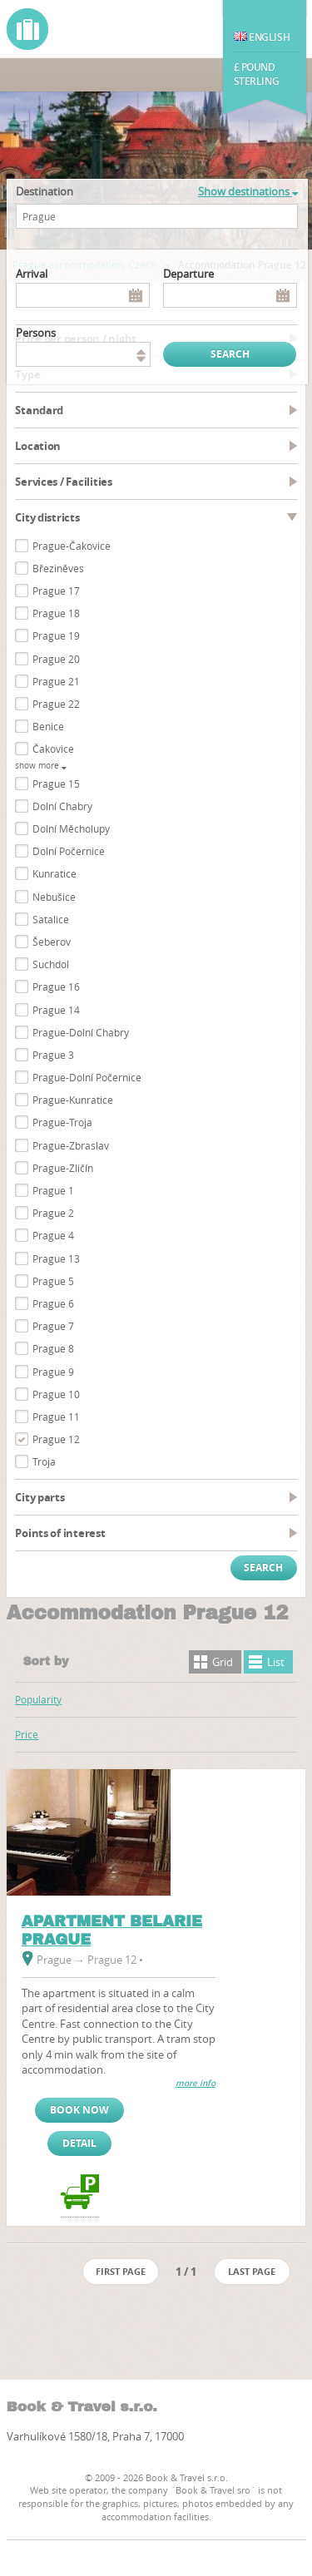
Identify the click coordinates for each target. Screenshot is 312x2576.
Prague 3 (53, 1054)
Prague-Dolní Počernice (86, 1077)
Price (26, 1734)
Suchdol (50, 964)
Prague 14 (56, 1009)
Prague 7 (53, 1325)
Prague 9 (53, 1371)
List (276, 1661)
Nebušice (54, 896)
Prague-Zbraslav (70, 1145)
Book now (79, 2110)
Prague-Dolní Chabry (80, 1032)
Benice (48, 726)
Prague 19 (56, 635)
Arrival (31, 273)
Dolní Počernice (68, 851)
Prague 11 (56, 1416)
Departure (188, 273)
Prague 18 (56, 613)
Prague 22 (56, 703)
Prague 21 (56, 681)
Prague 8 (53, 1348)
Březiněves (58, 568)
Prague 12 (56, 1439)
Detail (79, 2143)
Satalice (50, 919)
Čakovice (53, 748)
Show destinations (248, 191)
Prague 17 (56, 590)
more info (195, 2083)
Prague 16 (56, 986)
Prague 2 (53, 1212)
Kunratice (54, 873)
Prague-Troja (62, 1122)
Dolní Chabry (62, 806)
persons (36, 332)
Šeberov (51, 941)
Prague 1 (53, 1190)
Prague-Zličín (62, 1167)
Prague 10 (56, 1394)
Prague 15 (56, 783)
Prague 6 (53, 1303)
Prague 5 (53, 1281)
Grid (222, 1661)
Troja (44, 1461)
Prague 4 (53, 1235)
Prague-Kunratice (72, 1099)
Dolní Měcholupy (71, 828)
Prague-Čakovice (71, 545)
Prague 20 (56, 658)
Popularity (38, 1699)
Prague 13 (56, 1258)
